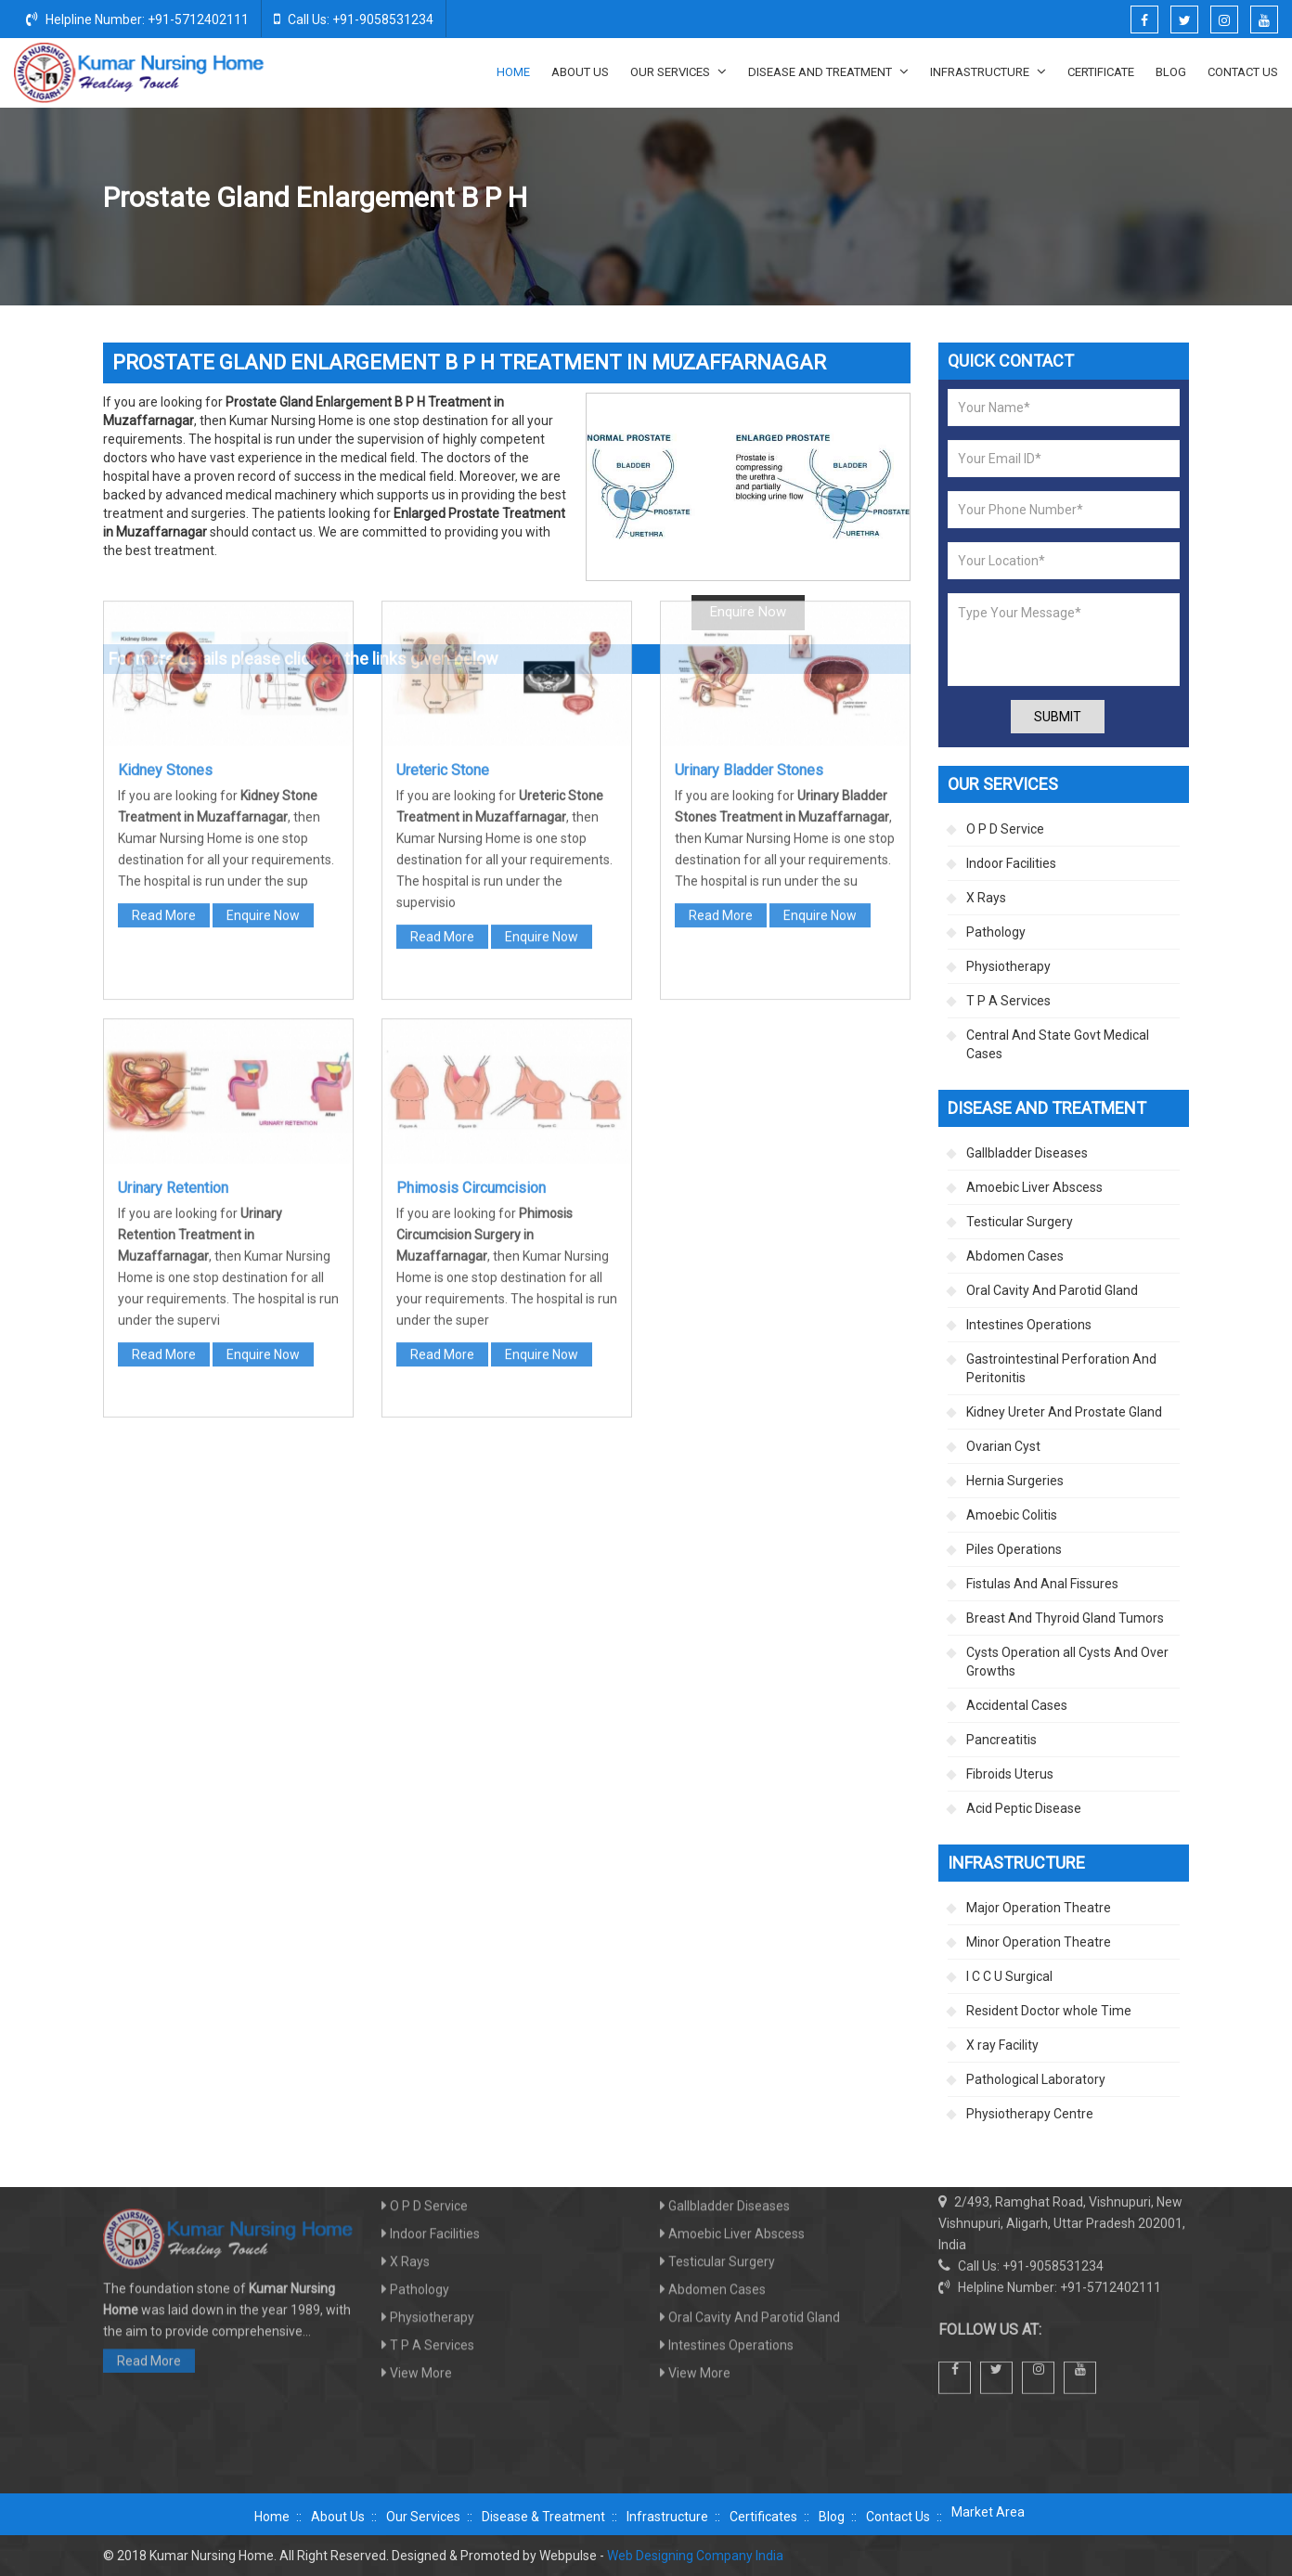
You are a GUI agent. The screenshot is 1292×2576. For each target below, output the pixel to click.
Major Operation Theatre (1038, 1907)
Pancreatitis (1001, 1739)
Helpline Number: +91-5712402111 (137, 18)
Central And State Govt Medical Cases (1057, 1044)
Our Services (678, 71)
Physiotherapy (1008, 966)
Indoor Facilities (1011, 863)
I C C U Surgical (1009, 1976)
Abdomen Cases (1015, 1256)
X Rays (986, 897)
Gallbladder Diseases (1027, 1153)
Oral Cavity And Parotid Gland (1052, 1290)
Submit (1057, 716)
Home (513, 72)
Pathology (996, 932)
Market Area (988, 2512)
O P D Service (1005, 829)
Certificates (763, 2516)
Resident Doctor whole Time (1048, 2010)
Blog (1171, 72)
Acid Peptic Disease (1023, 1808)
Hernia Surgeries (1015, 1480)
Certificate (1100, 72)
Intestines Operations (1029, 1324)
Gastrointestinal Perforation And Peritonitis (1061, 1368)
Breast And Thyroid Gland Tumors (1065, 1618)
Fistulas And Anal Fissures (1042, 1583)
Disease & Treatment (543, 2516)
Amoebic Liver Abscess (1034, 1187)
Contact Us (1243, 72)
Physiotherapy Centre (1029, 2113)
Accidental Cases (1016, 1705)
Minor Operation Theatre (1038, 1942)
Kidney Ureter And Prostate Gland (882, 198)
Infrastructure (988, 71)
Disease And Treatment (828, 71)
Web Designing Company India (695, 2555)
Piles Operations (1014, 1549)
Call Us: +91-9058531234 (353, 18)
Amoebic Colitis (1011, 1515)
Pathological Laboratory (1035, 2079)
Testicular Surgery (1019, 1221)
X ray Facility (1002, 2045)
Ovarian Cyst (1003, 1446)
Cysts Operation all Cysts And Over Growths (1067, 1661)
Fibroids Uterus (1009, 1774)
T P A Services (1008, 1000)
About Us (580, 72)
